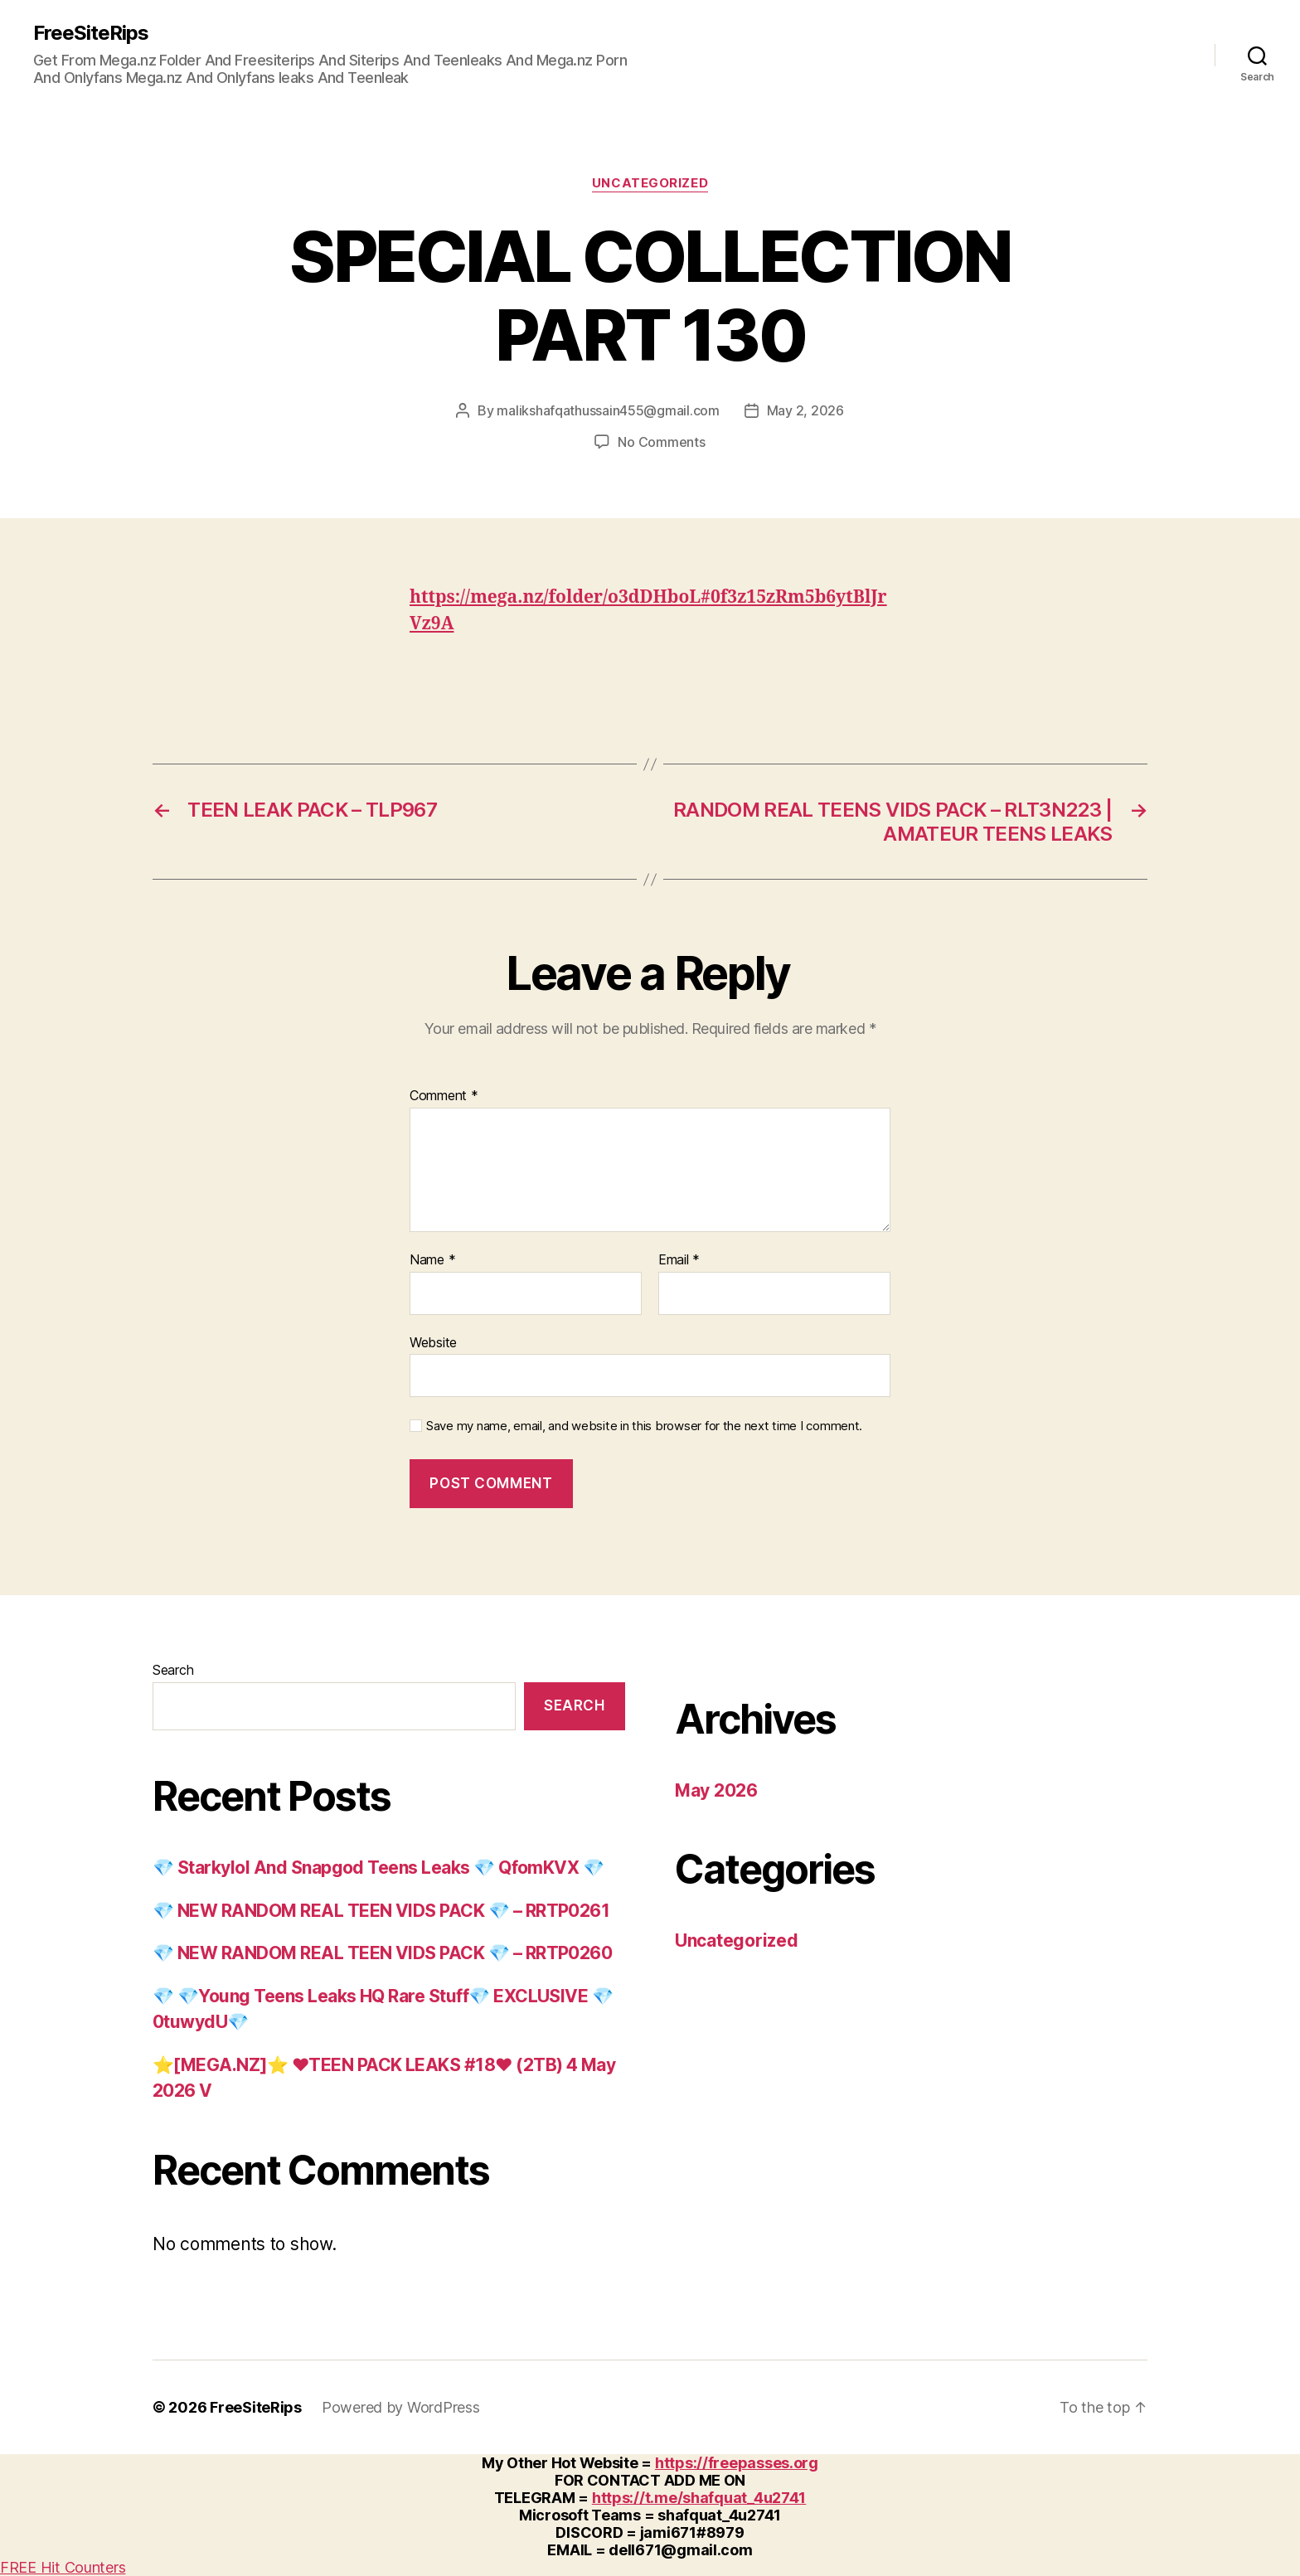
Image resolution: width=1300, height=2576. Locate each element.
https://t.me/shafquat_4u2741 (699, 2497)
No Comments (661, 442)
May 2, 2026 (805, 410)
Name (432, 1260)
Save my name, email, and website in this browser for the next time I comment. (644, 1426)
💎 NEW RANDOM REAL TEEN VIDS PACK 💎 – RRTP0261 (381, 1910)
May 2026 (716, 1790)
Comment (444, 1096)
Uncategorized (650, 183)
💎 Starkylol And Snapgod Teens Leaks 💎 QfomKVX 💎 (378, 1867)
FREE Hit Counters (62, 2567)
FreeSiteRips (90, 33)
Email (679, 1260)
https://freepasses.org (736, 2463)
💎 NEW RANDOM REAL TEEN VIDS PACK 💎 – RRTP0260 (382, 1953)
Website (433, 1342)
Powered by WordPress (401, 2407)
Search (173, 1670)
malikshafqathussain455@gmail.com (608, 410)
